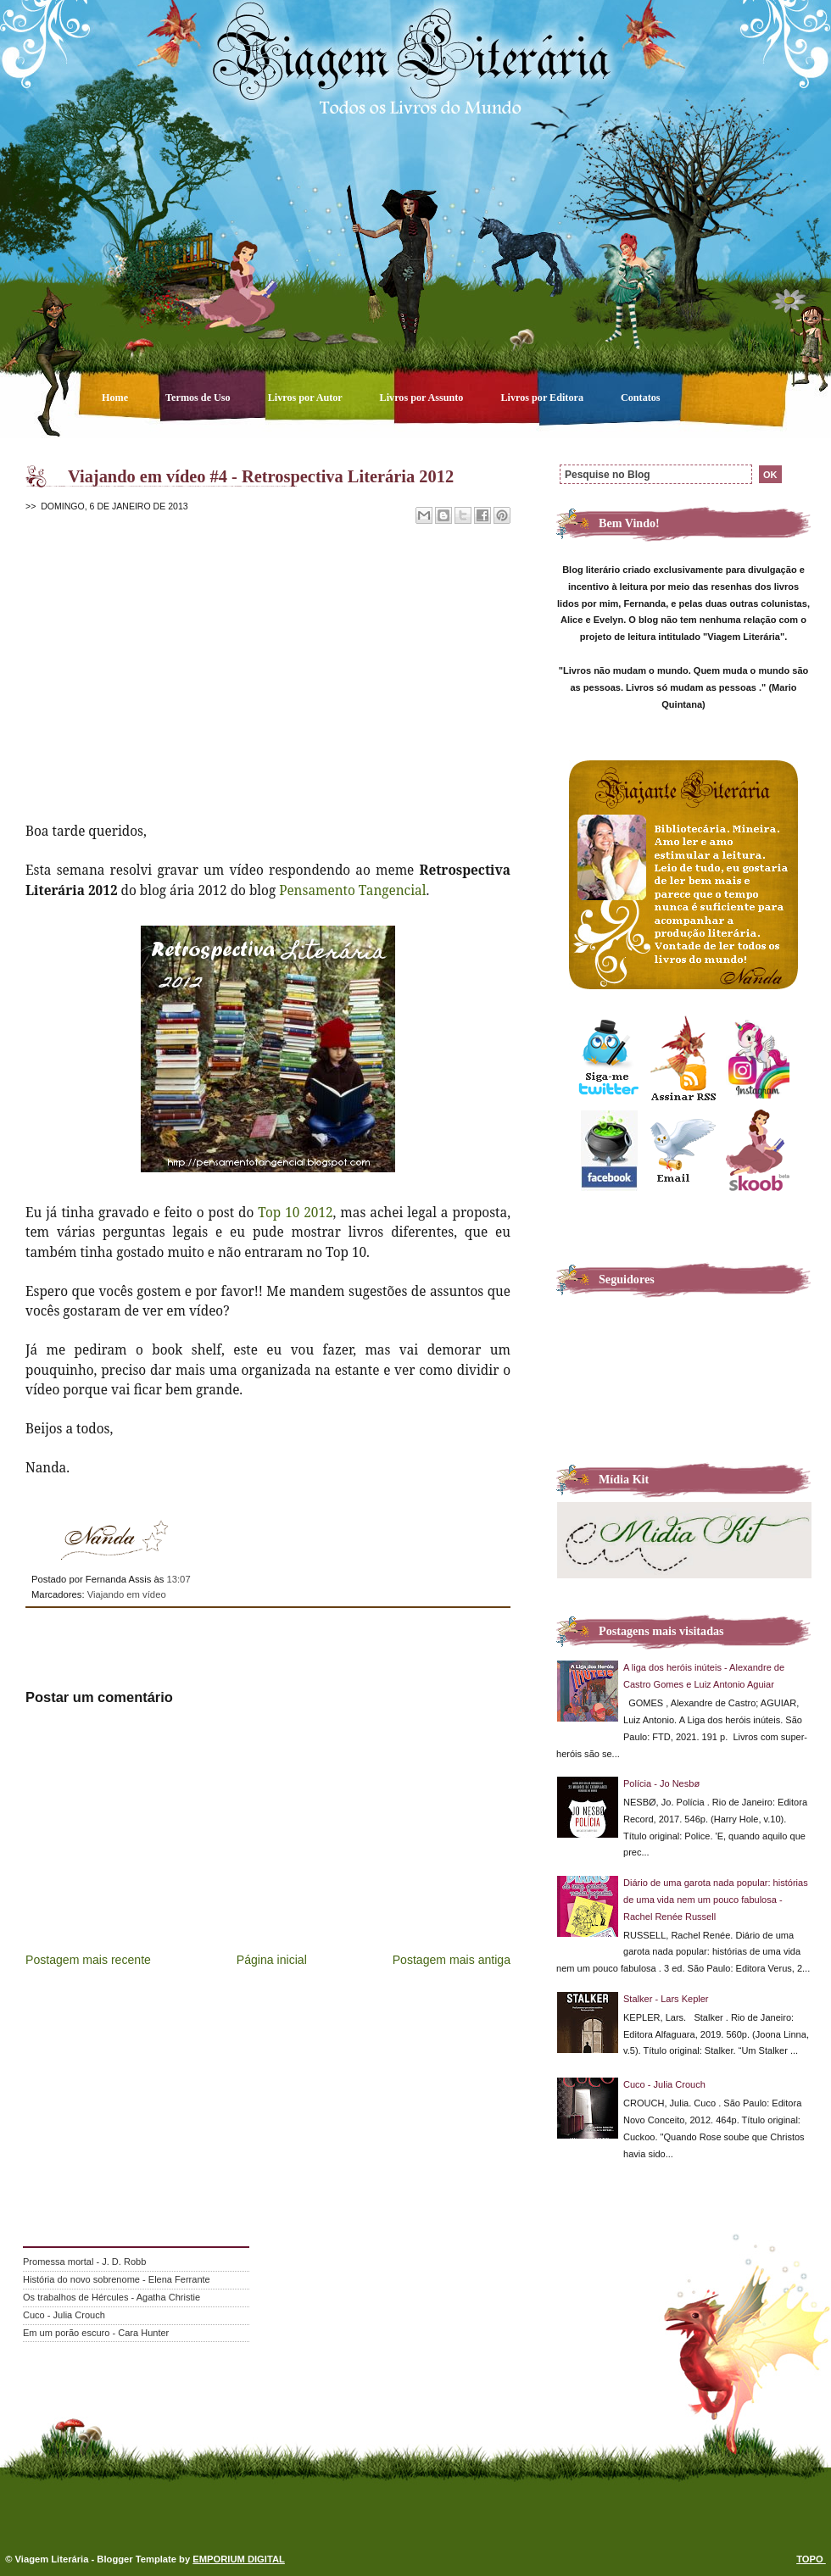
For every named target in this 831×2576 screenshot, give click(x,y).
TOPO (811, 2559)
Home (116, 397)
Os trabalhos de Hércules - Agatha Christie (111, 2297)
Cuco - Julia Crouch (664, 2084)
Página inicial (272, 1960)
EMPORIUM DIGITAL (238, 2559)
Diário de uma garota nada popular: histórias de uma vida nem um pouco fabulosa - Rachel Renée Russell (715, 1900)
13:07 (178, 1579)
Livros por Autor (306, 397)
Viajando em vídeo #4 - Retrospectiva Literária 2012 (261, 476)
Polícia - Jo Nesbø (661, 1783)
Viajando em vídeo (126, 1594)
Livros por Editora (543, 397)
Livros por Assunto (423, 397)
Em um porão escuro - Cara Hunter (96, 2333)
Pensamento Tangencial (352, 890)
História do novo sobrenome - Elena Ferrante (116, 2279)
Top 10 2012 (295, 1212)
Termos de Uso (199, 397)
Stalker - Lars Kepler (666, 1999)
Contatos (641, 397)
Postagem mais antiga (451, 1960)
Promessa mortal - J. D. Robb (84, 2261)
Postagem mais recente (88, 1960)
